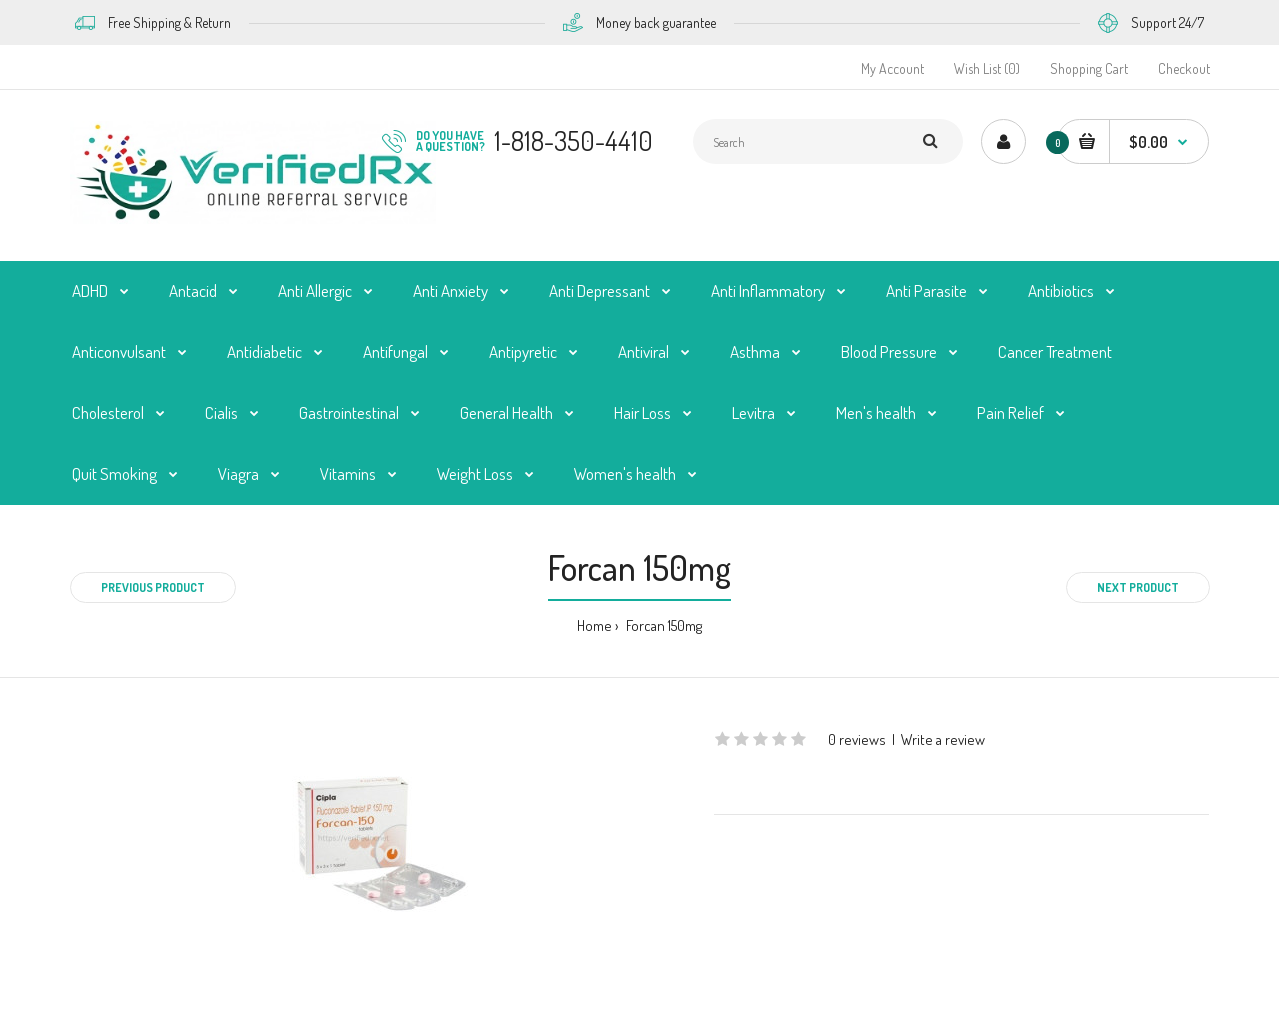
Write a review (943, 739)
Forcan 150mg (662, 625)
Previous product (153, 587)
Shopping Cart (1089, 68)
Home (594, 625)
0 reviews (857, 739)
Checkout (1184, 68)
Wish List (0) (987, 68)
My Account (892, 68)
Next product (1138, 587)
